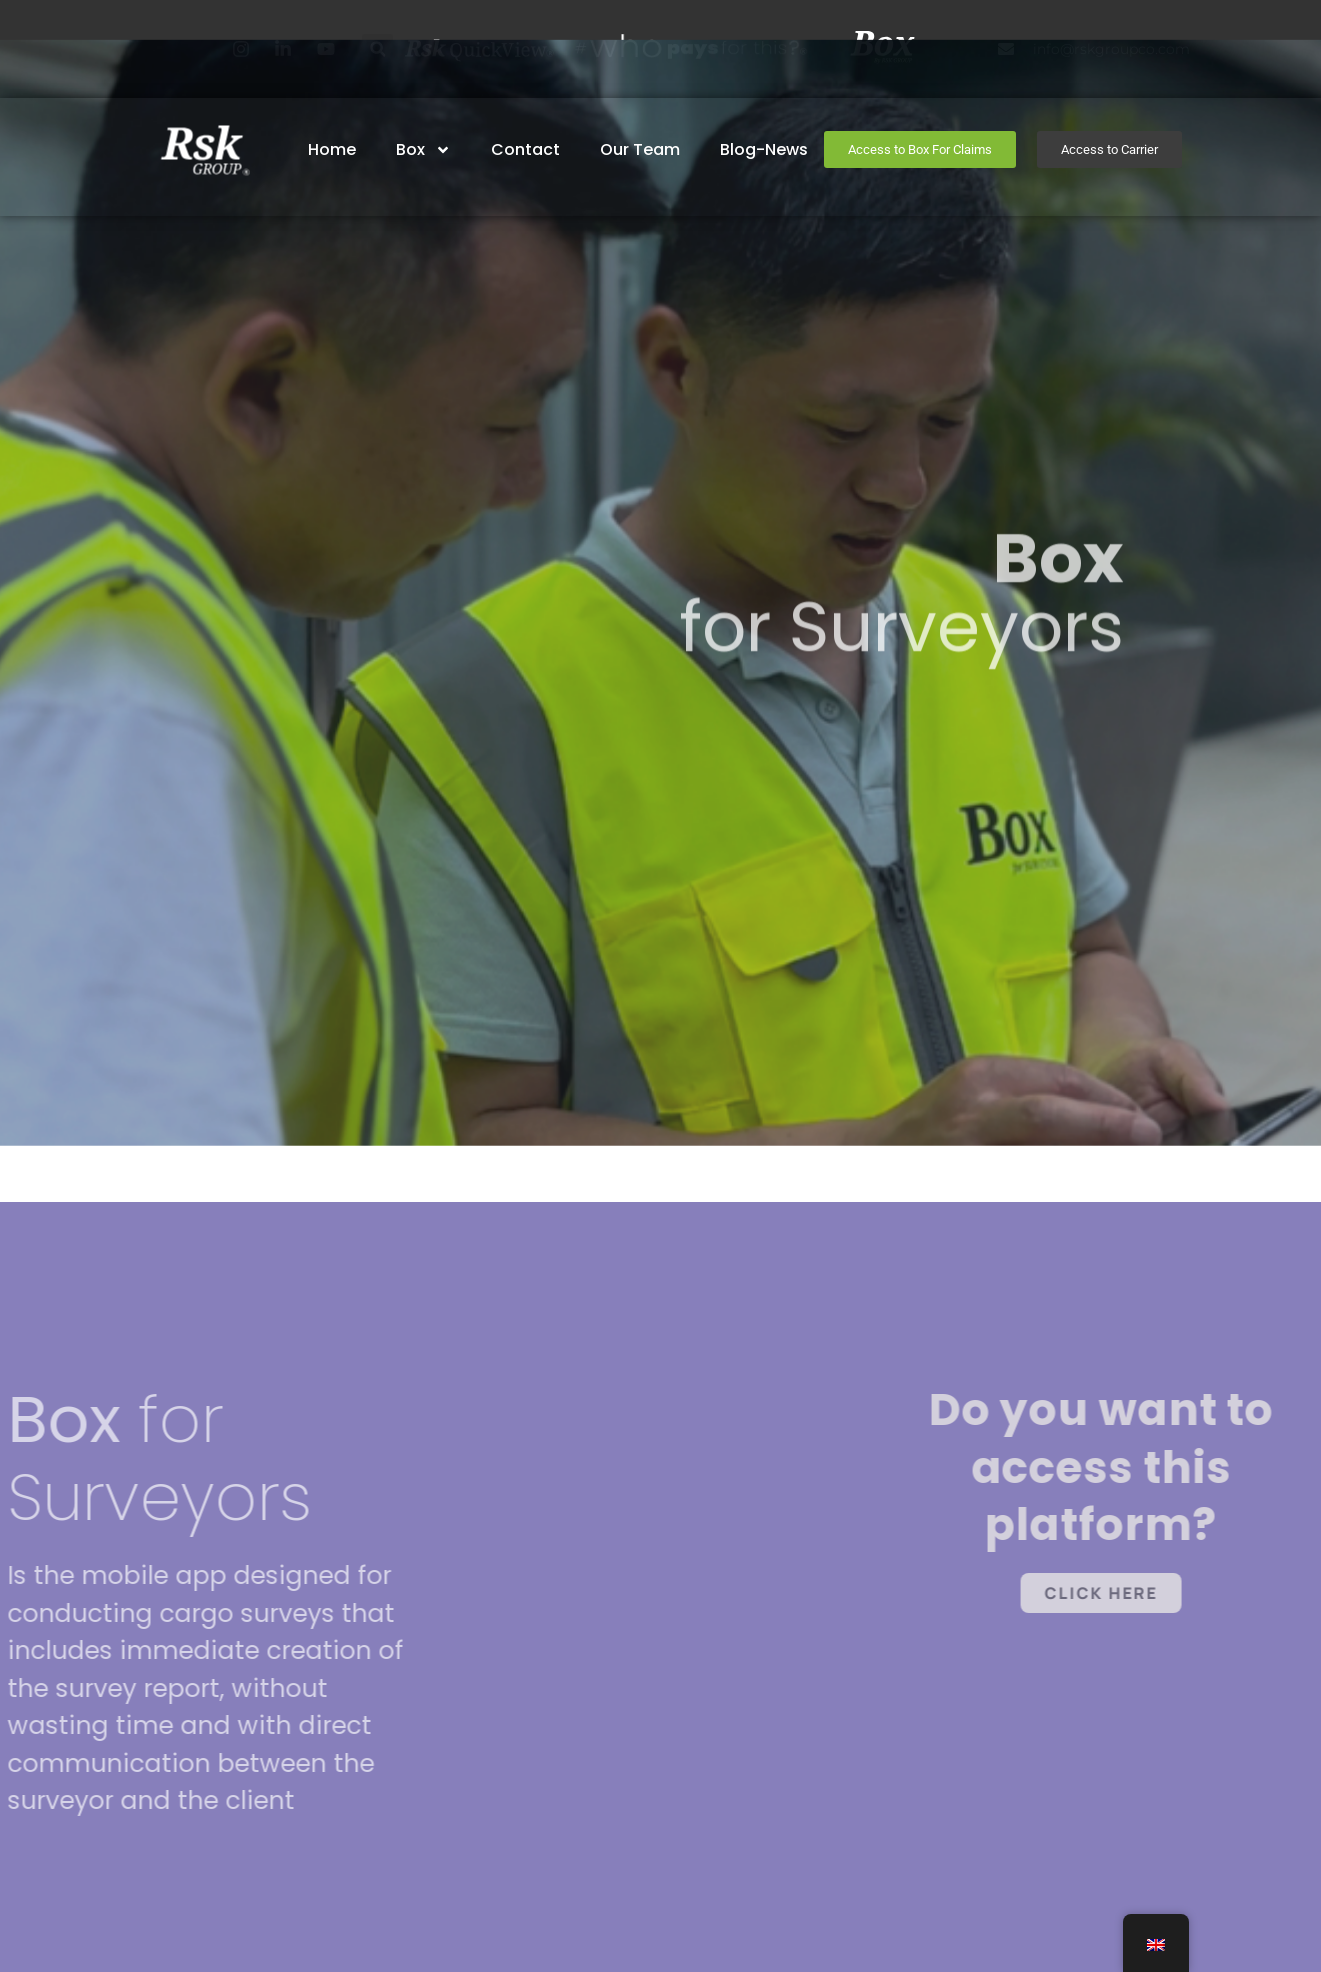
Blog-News (765, 149)
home (333, 149)
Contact (526, 149)
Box (424, 150)
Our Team (641, 149)
